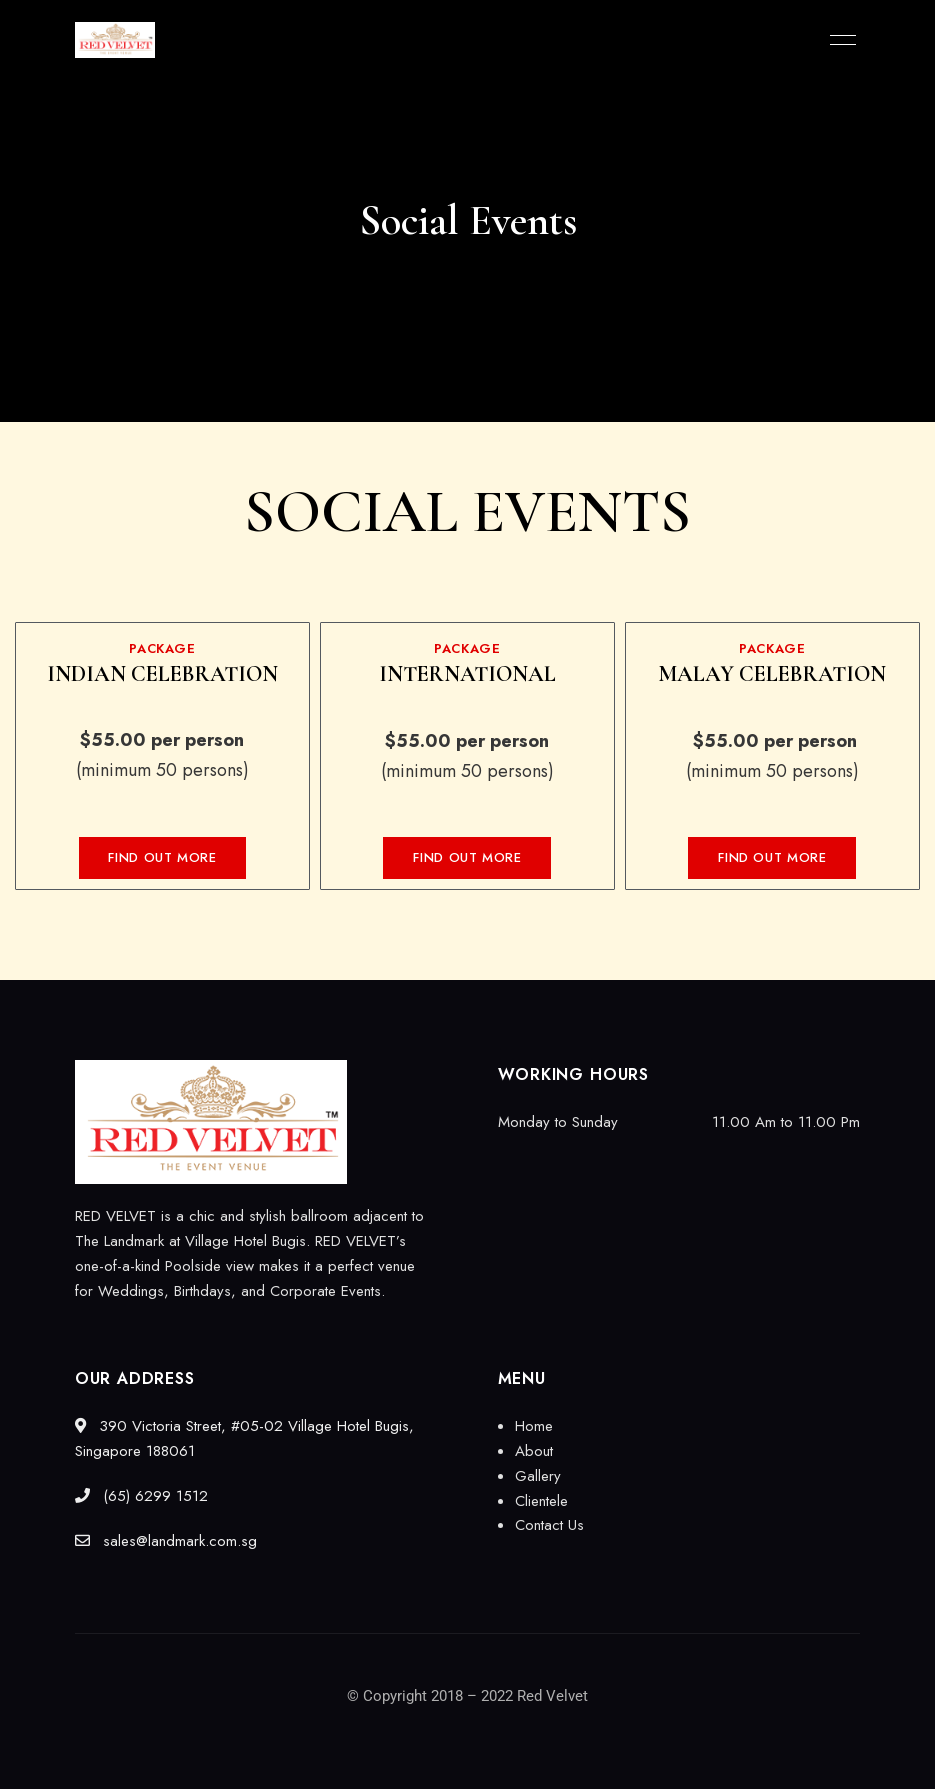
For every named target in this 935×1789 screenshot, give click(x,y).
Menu (838, 40)
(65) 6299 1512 (141, 1496)
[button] (162, 858)
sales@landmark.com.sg (166, 1541)
